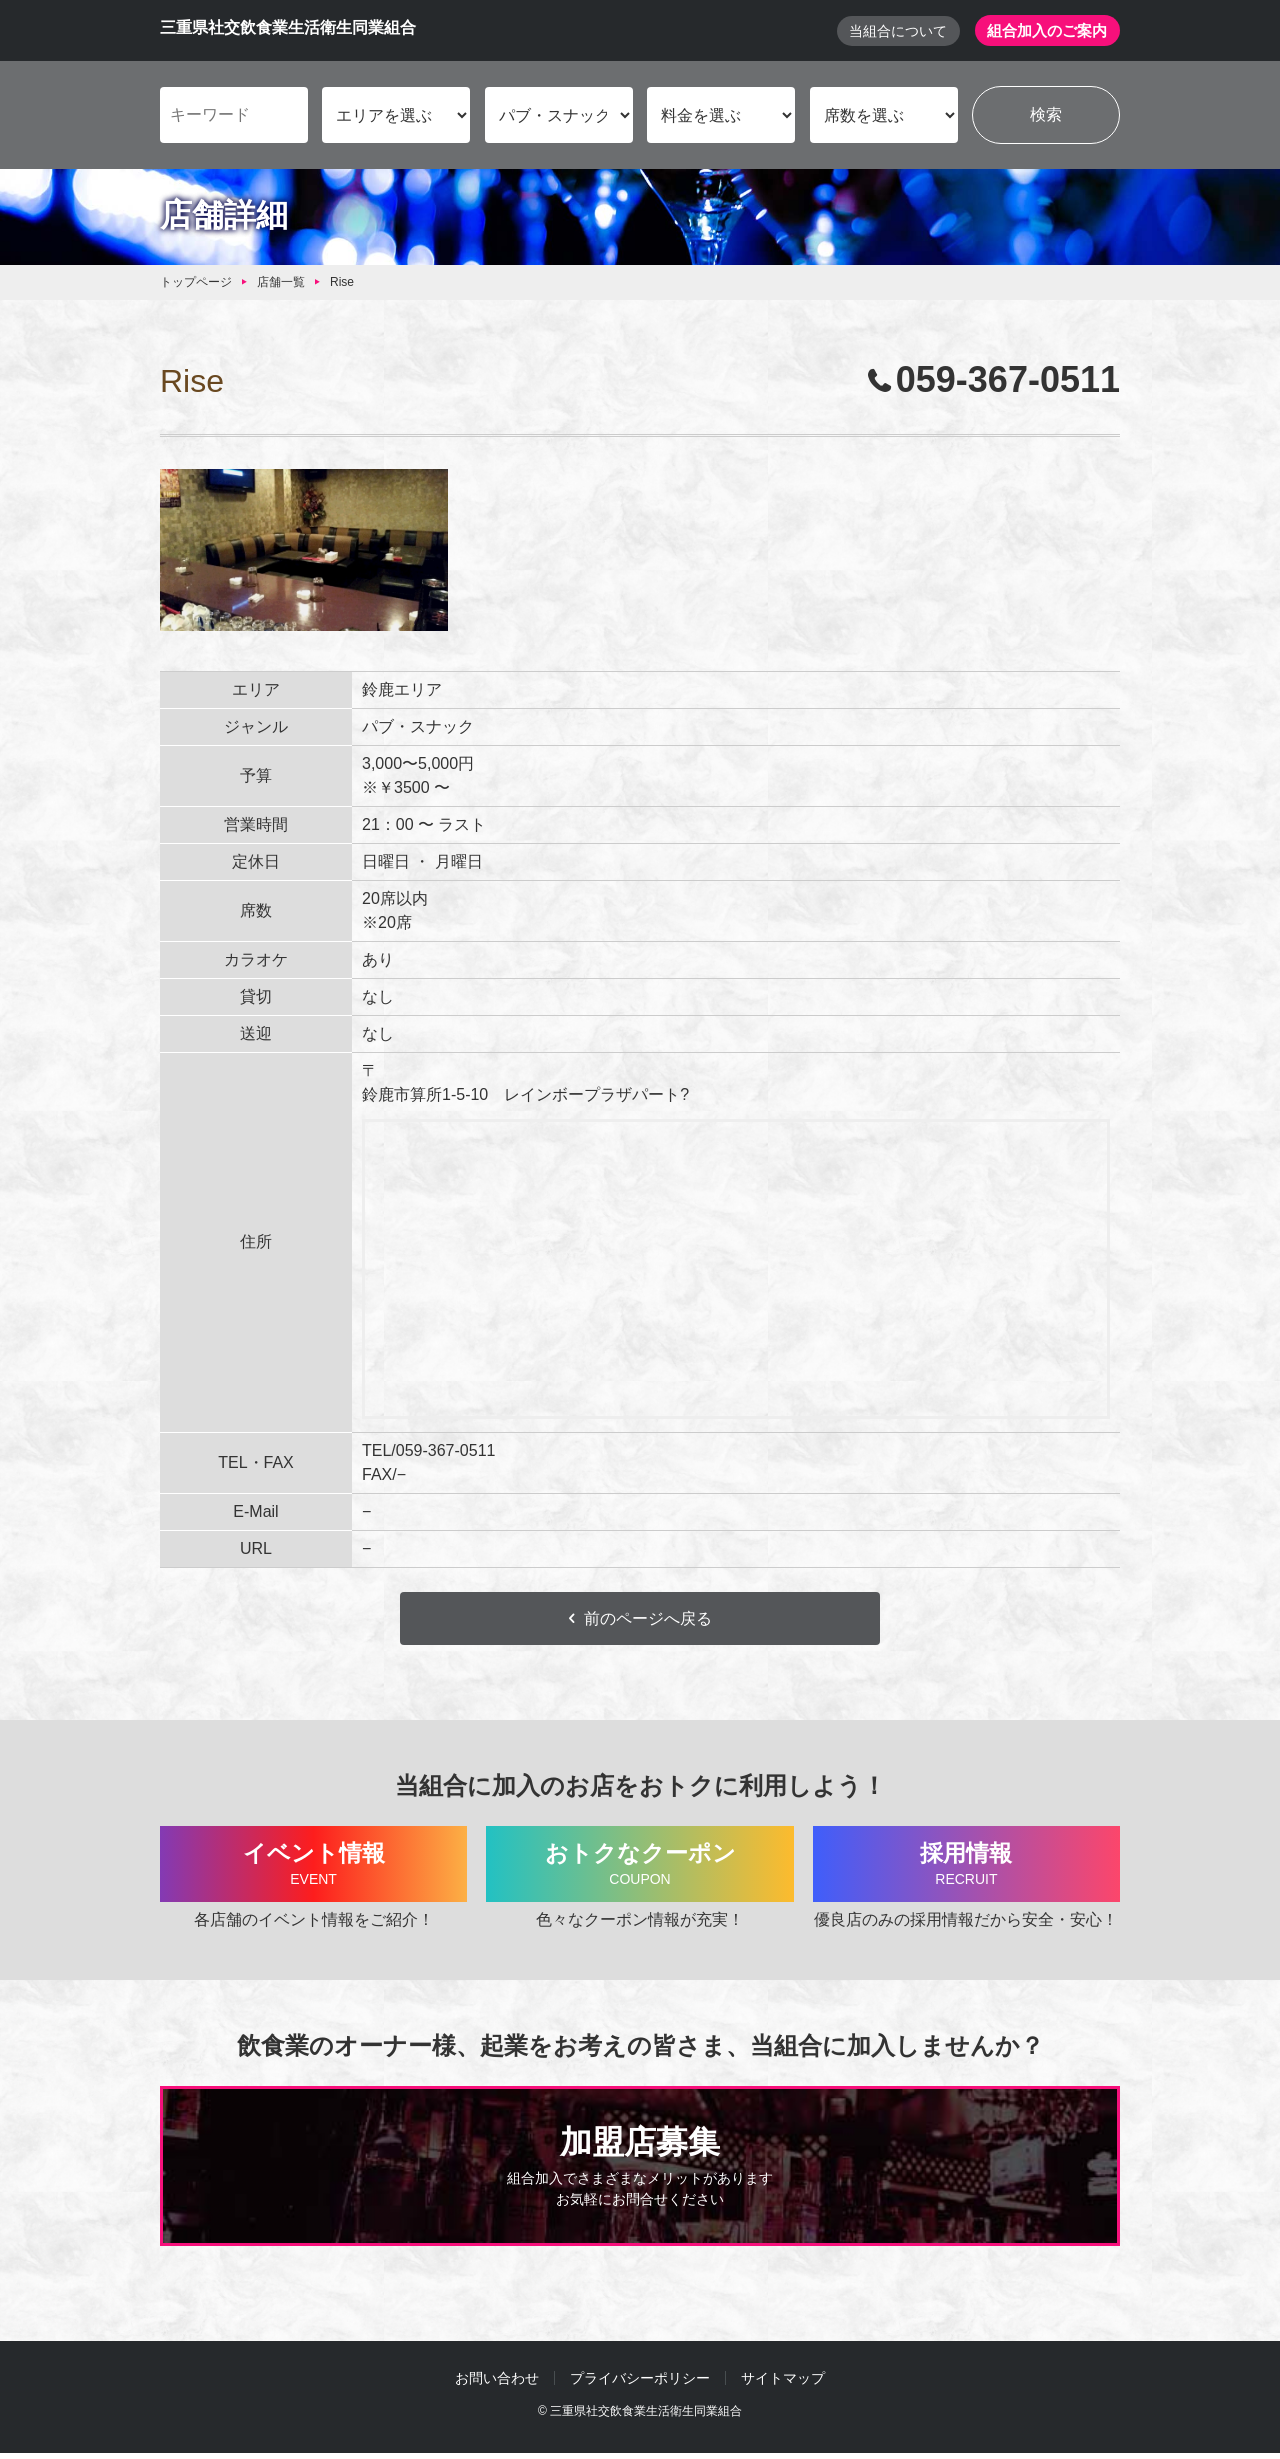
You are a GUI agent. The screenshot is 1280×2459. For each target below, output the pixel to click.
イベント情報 (313, 1868)
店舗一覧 (281, 283)
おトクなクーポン (639, 1868)
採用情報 (966, 1868)
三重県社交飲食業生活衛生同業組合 (288, 28)
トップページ (196, 283)
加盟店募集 (640, 2173)
